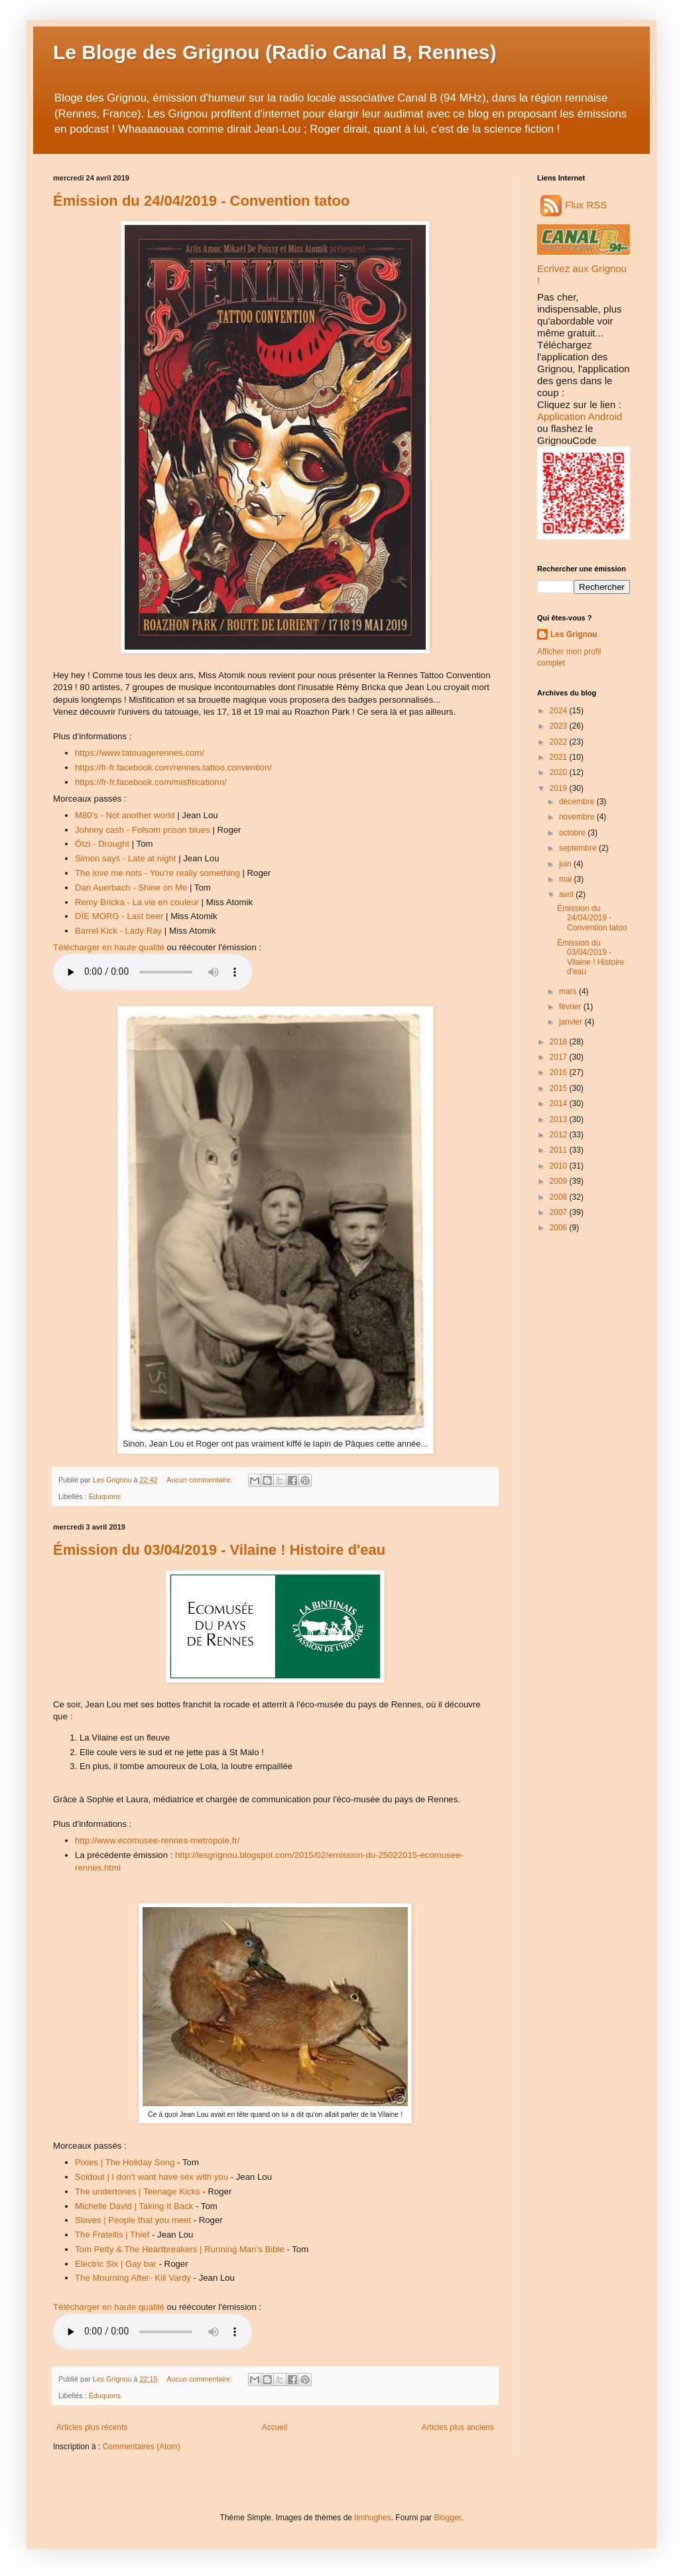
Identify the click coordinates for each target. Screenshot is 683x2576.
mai (566, 879)
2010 (560, 1166)
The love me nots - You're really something (157, 873)
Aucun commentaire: (200, 1480)
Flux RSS (573, 204)
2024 (560, 710)
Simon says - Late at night (125, 858)
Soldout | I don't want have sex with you (151, 2177)
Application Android (579, 416)
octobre (573, 832)
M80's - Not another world (125, 815)
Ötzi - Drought (102, 844)
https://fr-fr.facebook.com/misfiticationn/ (151, 782)
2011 (560, 1150)
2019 (560, 788)
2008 (560, 1197)
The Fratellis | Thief (112, 2235)
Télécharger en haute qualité (108, 947)
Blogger (447, 2517)
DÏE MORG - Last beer (119, 916)
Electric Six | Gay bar (115, 2264)
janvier (572, 1022)
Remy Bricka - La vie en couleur (137, 902)
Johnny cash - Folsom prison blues (142, 830)
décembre (578, 801)
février (571, 1006)
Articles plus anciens (458, 2427)
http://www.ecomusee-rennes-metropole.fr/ (157, 1840)
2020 (560, 772)
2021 (560, 757)
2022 (560, 742)
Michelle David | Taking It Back (134, 2206)
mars (569, 991)
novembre (578, 817)
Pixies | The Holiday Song (125, 2162)
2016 (560, 1072)
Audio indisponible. (152, 972)
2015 (560, 1088)
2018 (560, 1041)
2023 (560, 726)
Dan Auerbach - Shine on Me (131, 888)
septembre (579, 848)
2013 (560, 1119)
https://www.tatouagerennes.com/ (139, 753)
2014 (560, 1103)
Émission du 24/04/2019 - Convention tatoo (201, 200)
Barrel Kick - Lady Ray (118, 931)
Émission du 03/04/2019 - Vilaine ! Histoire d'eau (219, 1549)
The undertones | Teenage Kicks (137, 2191)
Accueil (275, 2427)
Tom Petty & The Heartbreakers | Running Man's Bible (179, 2249)
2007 (560, 1212)
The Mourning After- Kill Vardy (133, 2278)
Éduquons (105, 1496)
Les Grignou (573, 634)
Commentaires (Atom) (141, 2446)
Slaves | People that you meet (133, 2220)
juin (566, 864)
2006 (560, 1227)
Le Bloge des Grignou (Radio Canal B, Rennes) (274, 52)
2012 (560, 1134)
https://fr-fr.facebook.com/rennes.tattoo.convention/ (173, 767)
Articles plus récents (91, 2427)
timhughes (372, 2517)
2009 (560, 1181)
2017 (560, 1057)
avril (567, 894)
